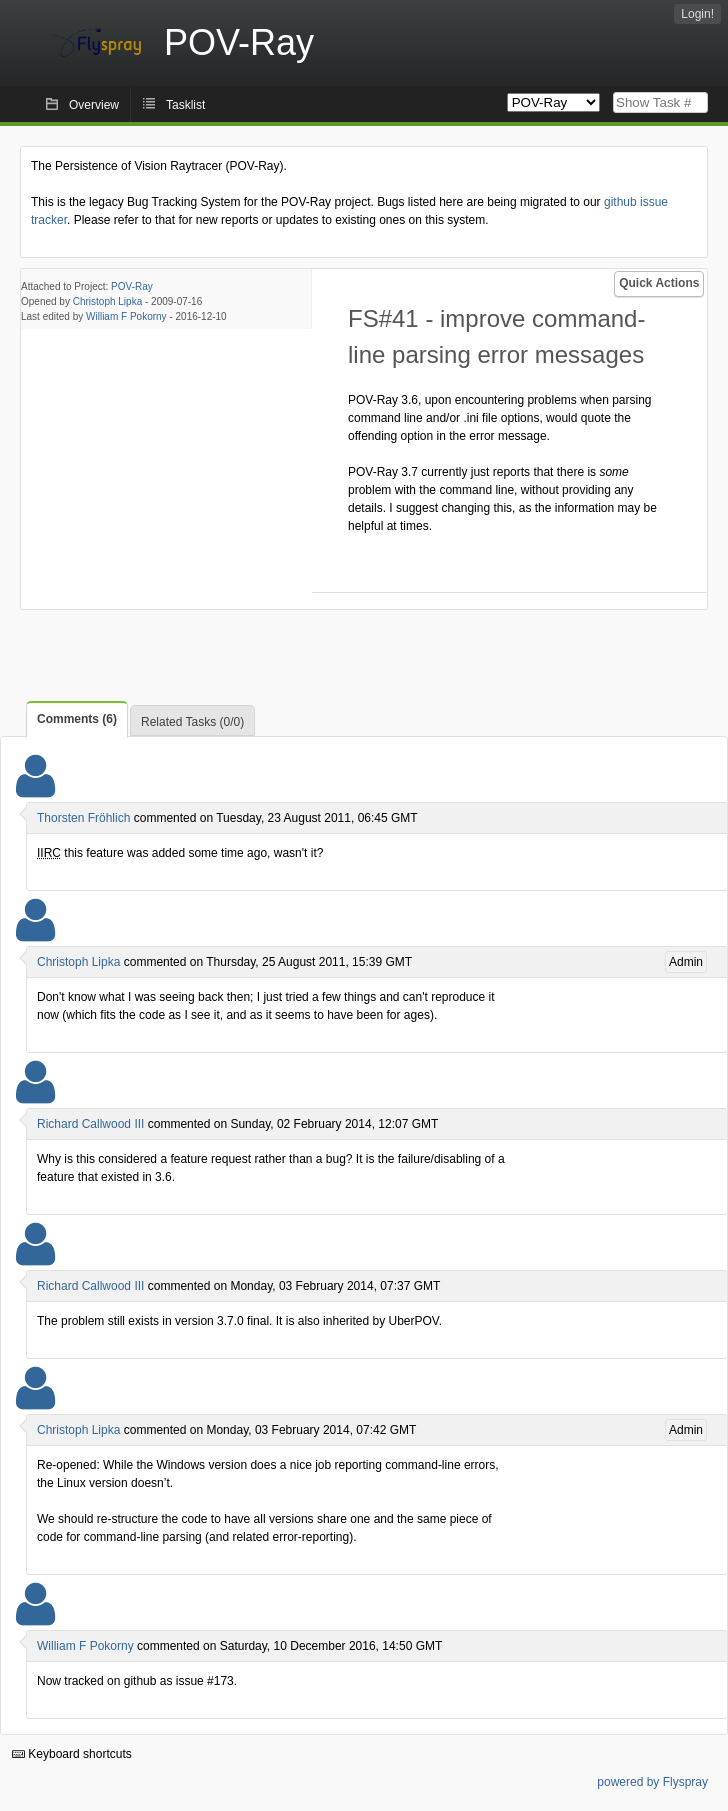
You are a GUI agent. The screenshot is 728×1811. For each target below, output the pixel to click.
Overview (94, 105)
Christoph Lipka (107, 301)
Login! (697, 14)
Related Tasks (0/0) (192, 722)
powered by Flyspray (652, 1782)
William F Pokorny (126, 316)
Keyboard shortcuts (72, 1754)
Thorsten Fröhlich (83, 818)
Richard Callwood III (90, 1124)
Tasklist (185, 105)
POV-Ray (132, 286)
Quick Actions (659, 283)
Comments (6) (77, 719)
